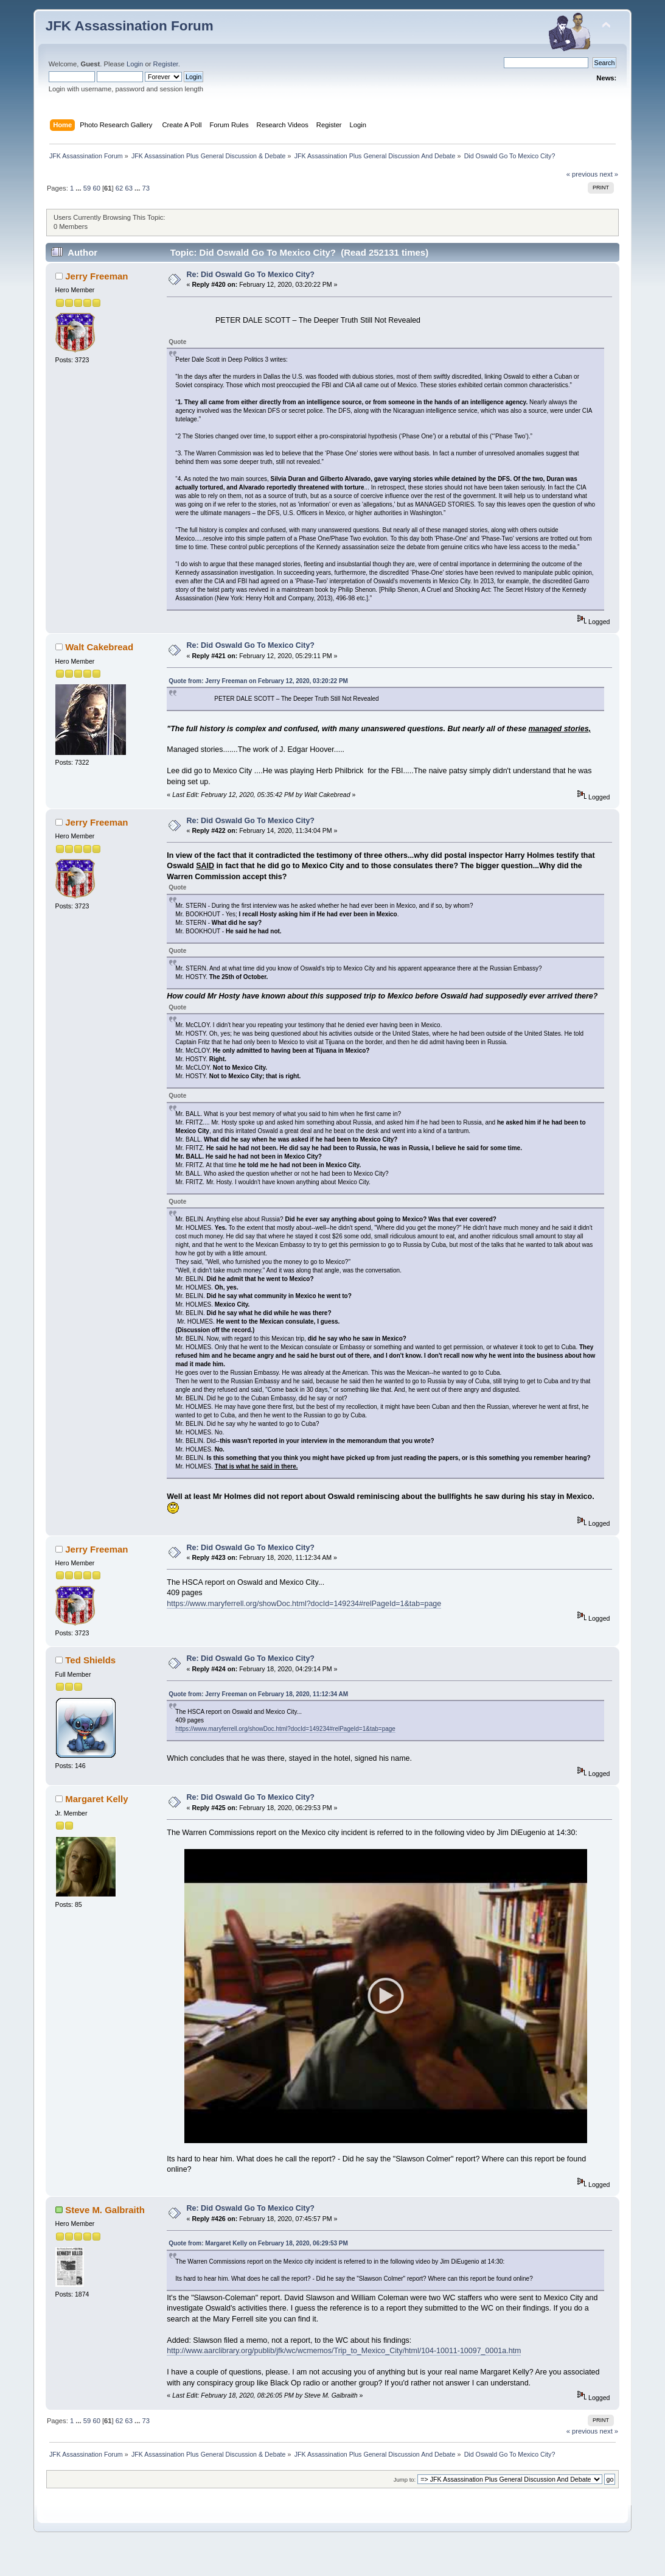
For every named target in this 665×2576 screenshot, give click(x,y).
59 (87, 188)
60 (96, 188)
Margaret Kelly (96, 1799)
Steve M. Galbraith (105, 2235)
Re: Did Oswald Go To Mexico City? (251, 274)
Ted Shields (90, 1660)
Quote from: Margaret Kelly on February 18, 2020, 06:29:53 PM (258, 2268)
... (79, 188)
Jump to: (405, 2505)
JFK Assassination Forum (130, 25)
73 (146, 188)
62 (119, 188)
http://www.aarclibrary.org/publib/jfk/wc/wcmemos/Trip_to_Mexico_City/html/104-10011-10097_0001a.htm (344, 2376)
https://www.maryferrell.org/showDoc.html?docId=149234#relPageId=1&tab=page (304, 1603)
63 (128, 188)
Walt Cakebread (99, 647)
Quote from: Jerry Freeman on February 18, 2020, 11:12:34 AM (258, 1694)
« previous (582, 174)
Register (165, 64)
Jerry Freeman (96, 276)
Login (135, 64)
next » (609, 174)
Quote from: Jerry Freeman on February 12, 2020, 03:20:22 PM (258, 681)
